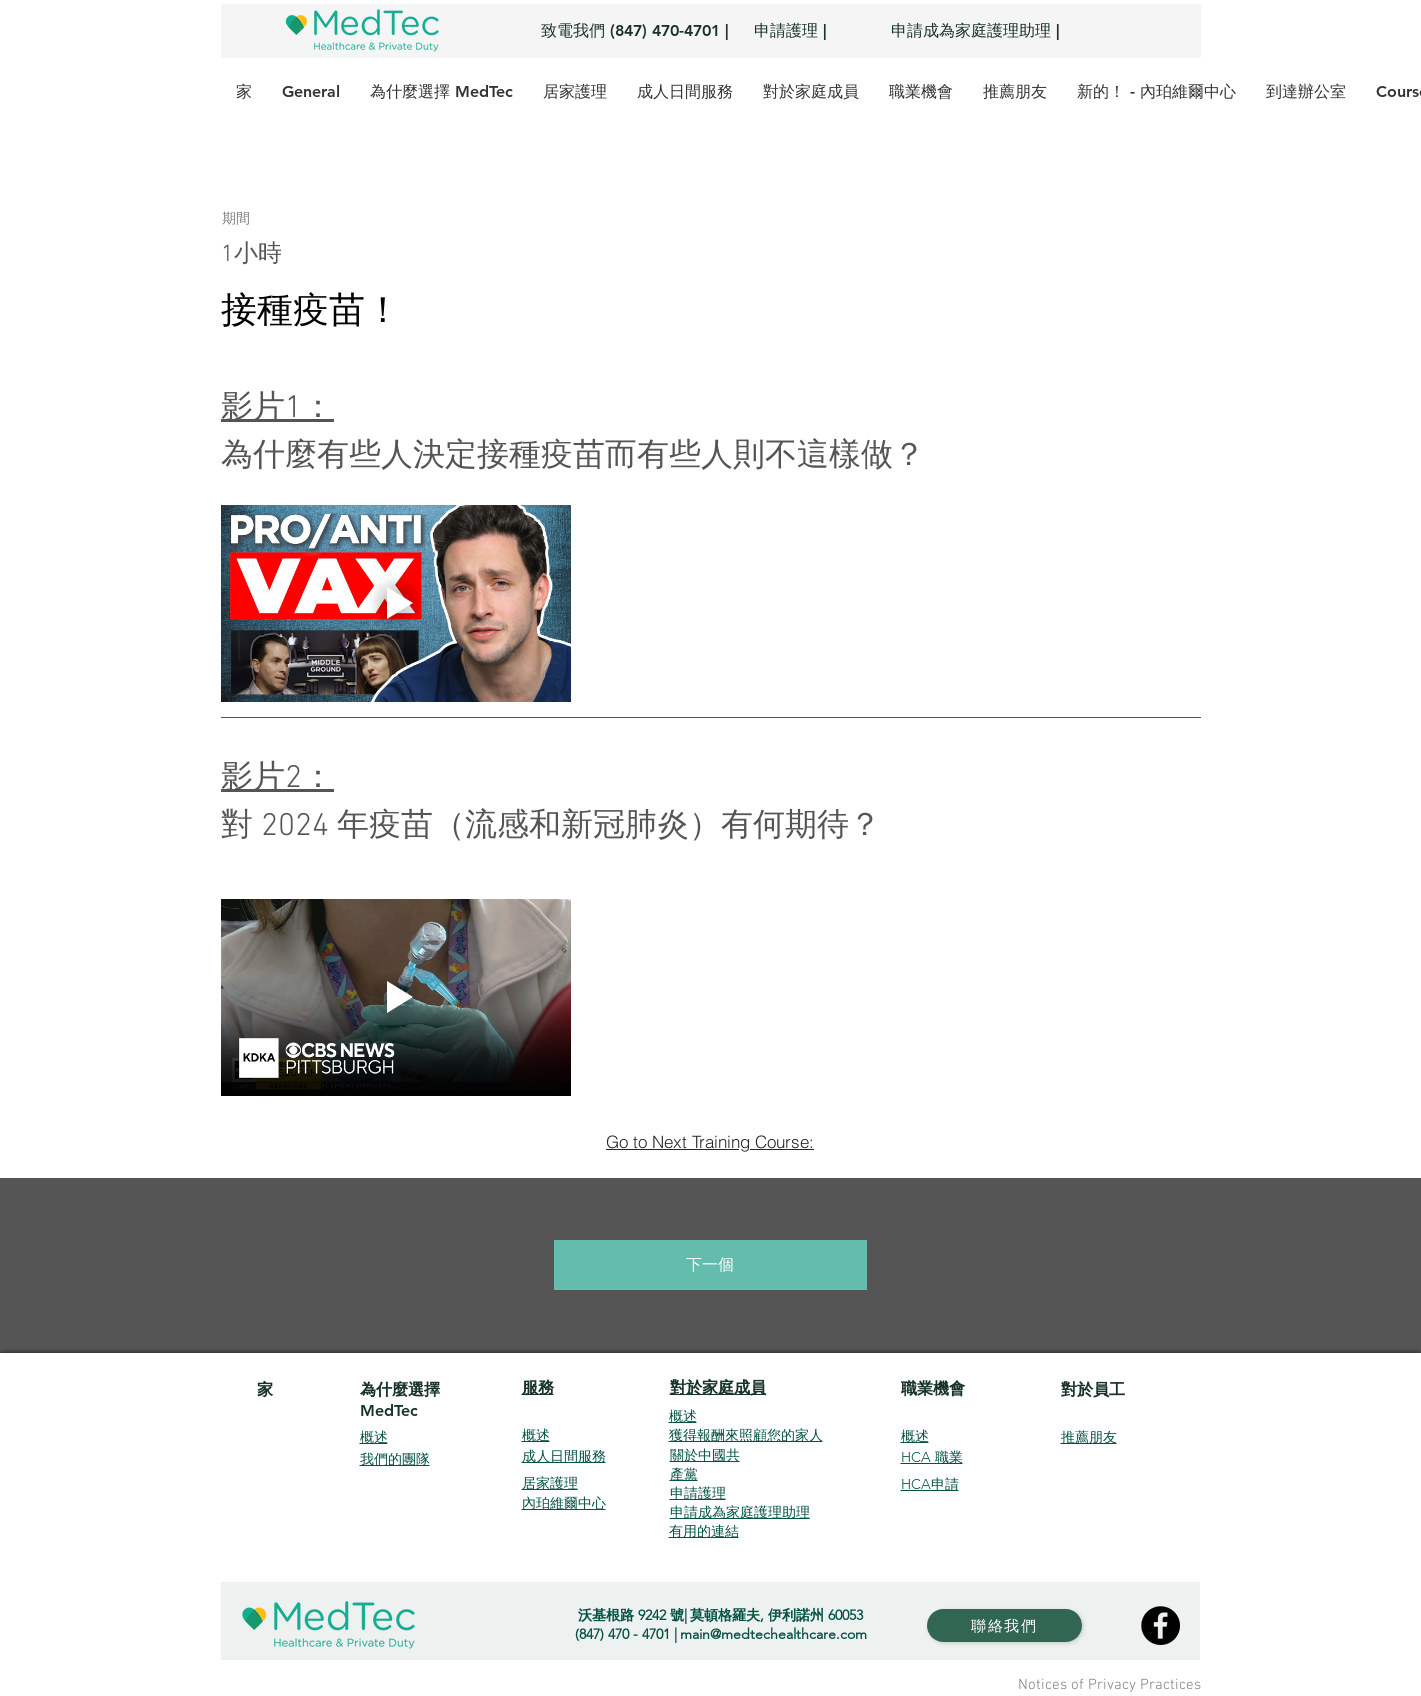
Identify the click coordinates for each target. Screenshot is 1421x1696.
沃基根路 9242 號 (631, 1615)
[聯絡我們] (1004, 1625)
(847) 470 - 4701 (622, 1634)
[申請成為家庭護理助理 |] (976, 31)
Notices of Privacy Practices (1109, 1685)
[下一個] (710, 1265)
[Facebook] (1160, 1625)
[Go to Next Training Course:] (710, 1141)
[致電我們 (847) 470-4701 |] (635, 31)
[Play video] (396, 603)
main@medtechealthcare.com (773, 1634)
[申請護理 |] (791, 31)
